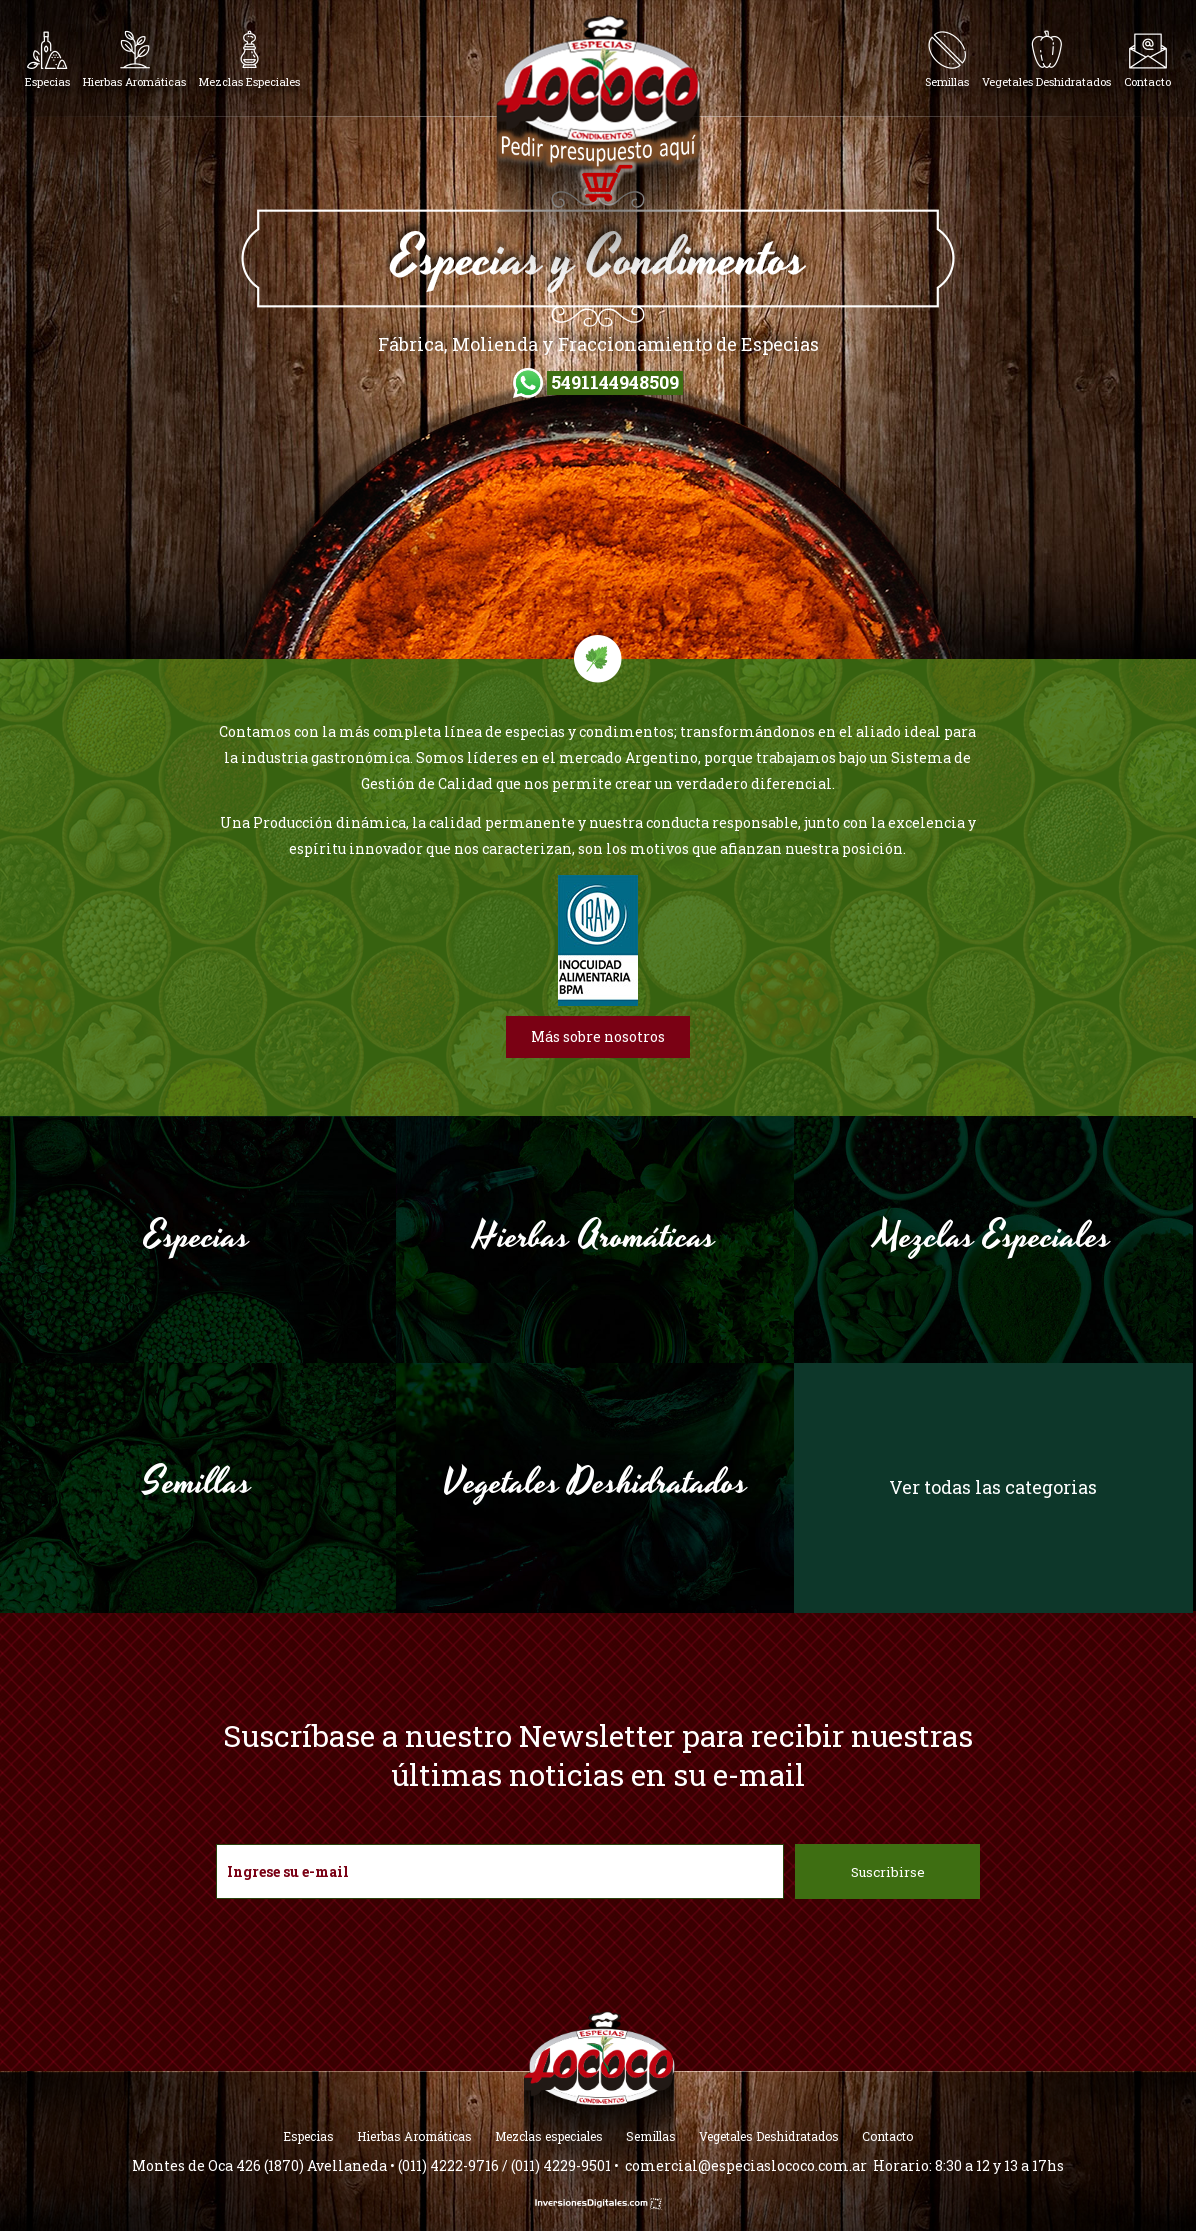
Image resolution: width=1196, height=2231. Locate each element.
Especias (197, 1237)
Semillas (197, 1483)
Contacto (887, 2136)
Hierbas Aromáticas (595, 1237)
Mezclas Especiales (993, 1237)
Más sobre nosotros (598, 1036)
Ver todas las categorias (993, 1487)
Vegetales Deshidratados (595, 1483)
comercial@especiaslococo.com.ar (746, 2165)
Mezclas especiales (549, 2136)
